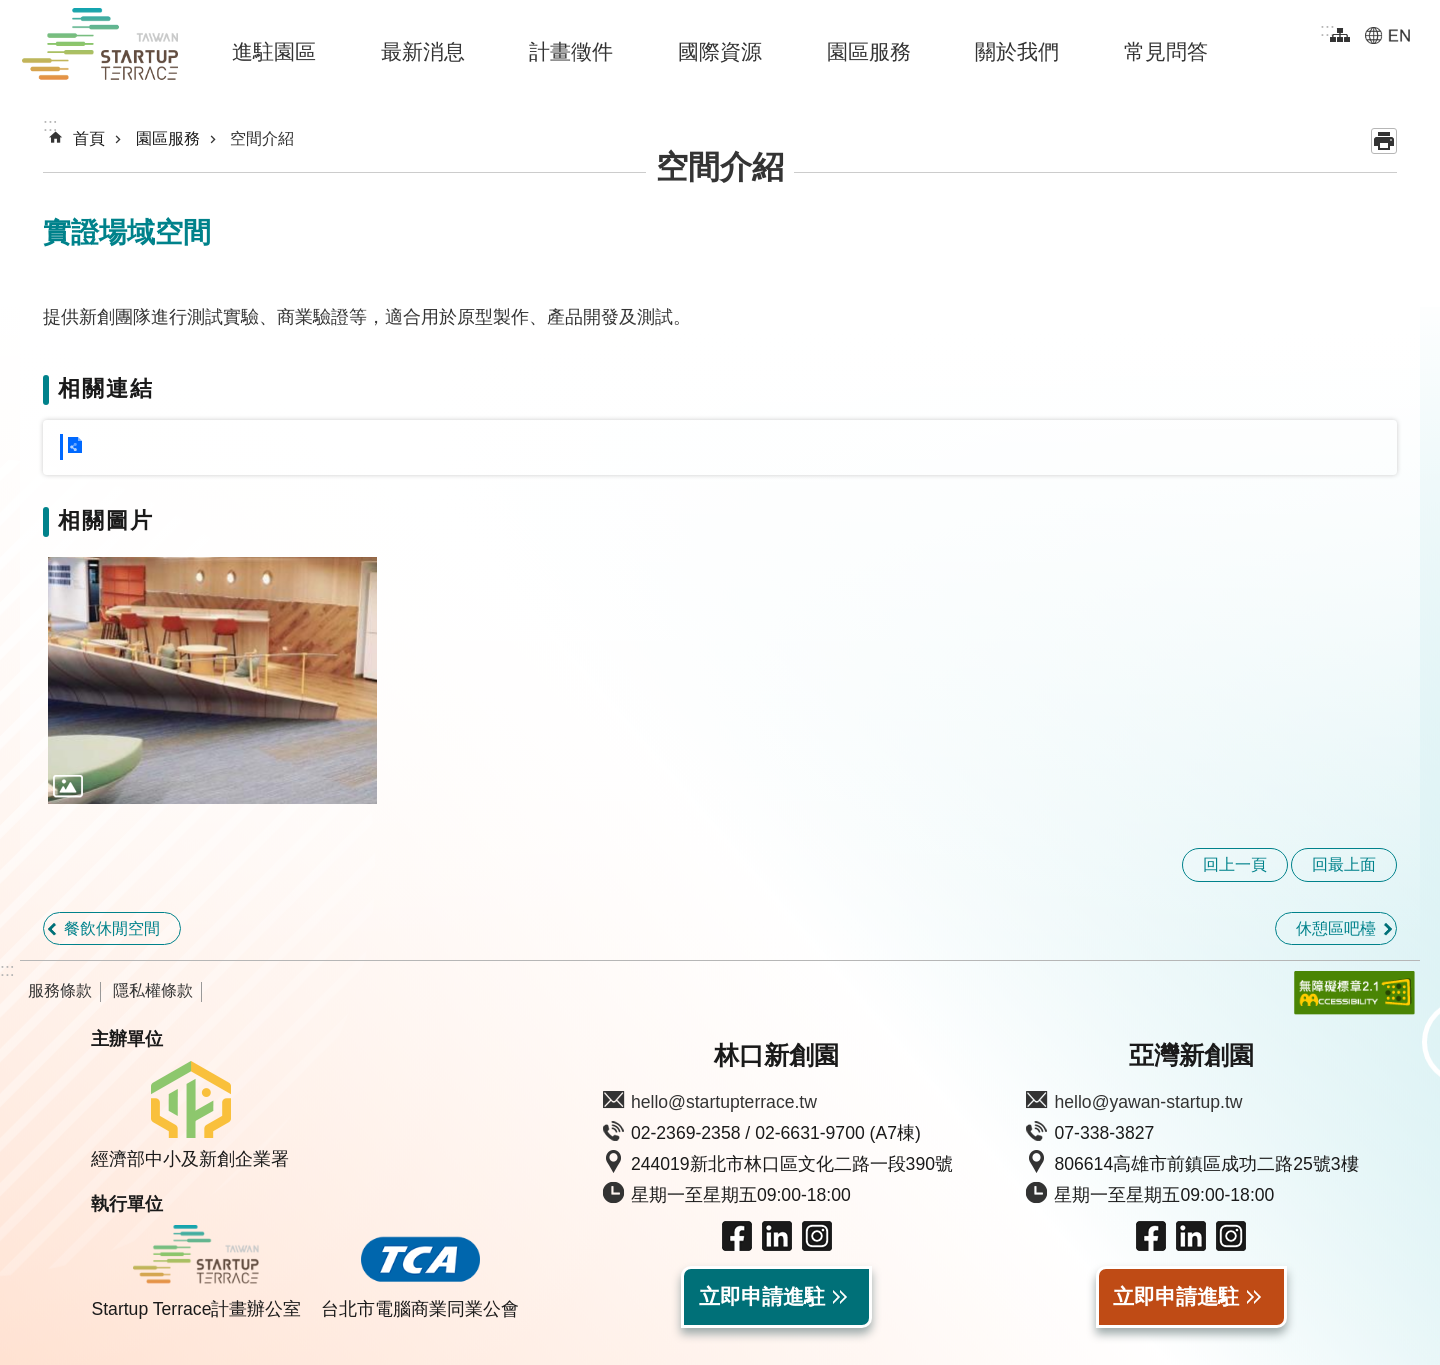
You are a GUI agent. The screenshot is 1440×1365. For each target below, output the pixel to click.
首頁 (89, 138)
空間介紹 (262, 138)
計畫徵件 (571, 51)
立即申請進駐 (762, 1297)
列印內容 (1384, 141)
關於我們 (1017, 51)
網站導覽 (1340, 35)
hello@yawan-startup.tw (1148, 1102)
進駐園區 (274, 51)
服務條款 (60, 990)
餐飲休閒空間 (112, 928)
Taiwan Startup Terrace (100, 48)
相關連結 (106, 388)
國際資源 (720, 51)
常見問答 (1166, 51)
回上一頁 (1235, 864)
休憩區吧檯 (1336, 928)
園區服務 (869, 51)
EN (1387, 35)
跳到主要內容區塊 (10, 10)
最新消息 (423, 51)
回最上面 (1344, 864)
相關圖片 (106, 520)
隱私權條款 (153, 990)
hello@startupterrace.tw (724, 1102)
